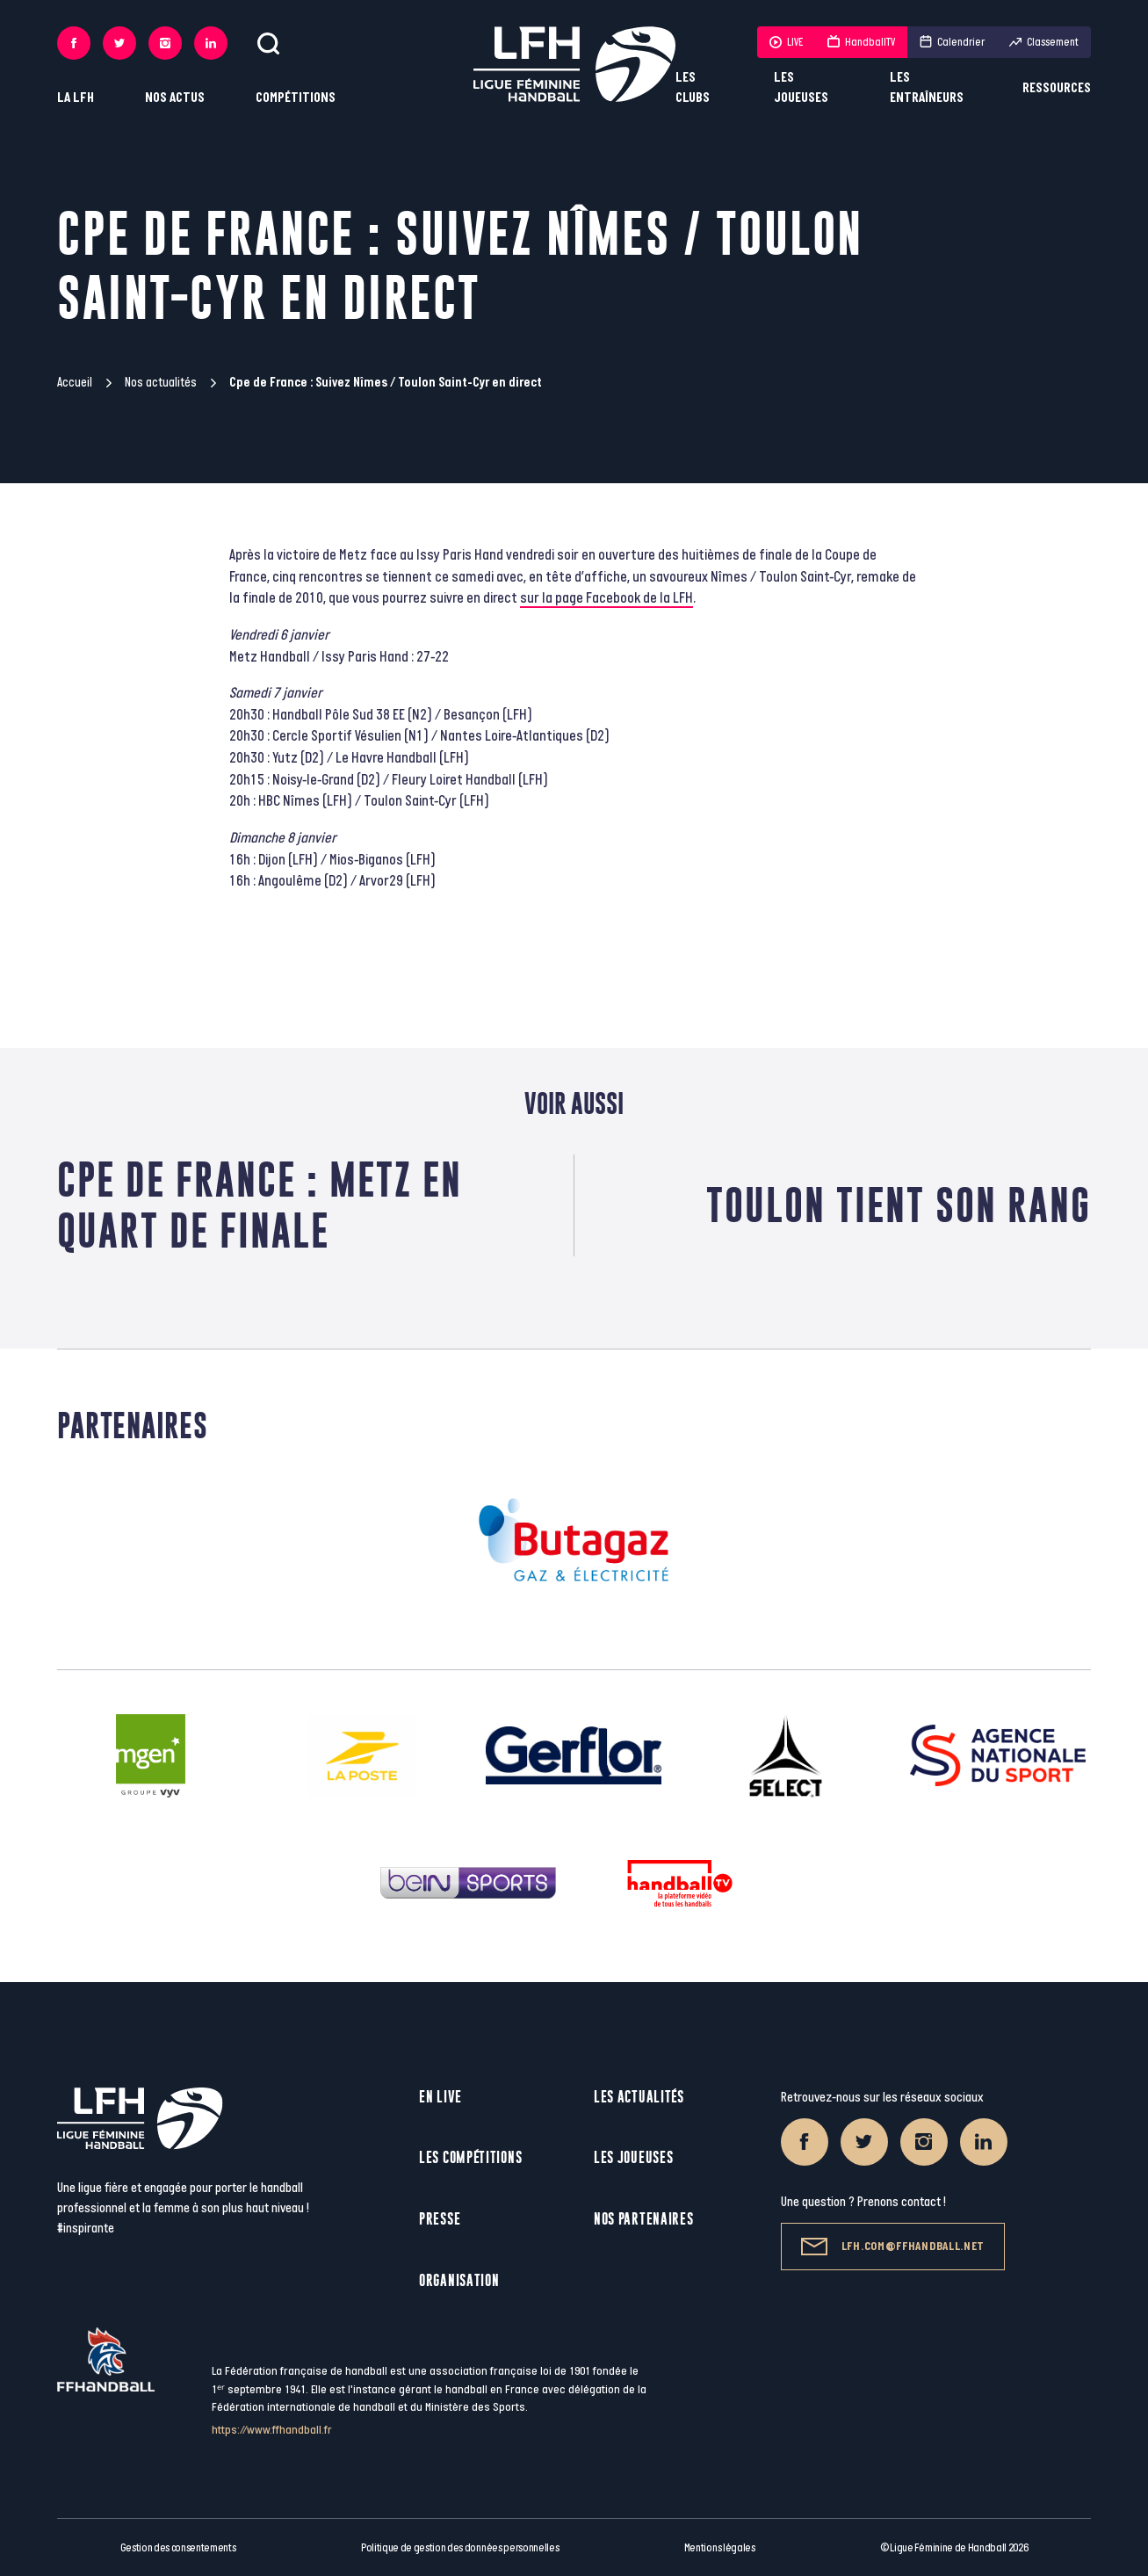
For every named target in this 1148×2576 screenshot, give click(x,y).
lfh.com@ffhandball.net (893, 2246)
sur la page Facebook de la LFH (606, 598)
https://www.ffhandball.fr (272, 2429)
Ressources (1056, 88)
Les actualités (639, 2096)
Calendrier (952, 42)
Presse (439, 2219)
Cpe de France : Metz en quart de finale (259, 1205)
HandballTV (861, 42)
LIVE (786, 42)
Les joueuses (801, 87)
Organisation (459, 2280)
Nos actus (175, 98)
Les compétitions (470, 2157)
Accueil (74, 382)
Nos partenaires (644, 2219)
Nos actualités (161, 382)
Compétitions (296, 98)
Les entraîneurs (927, 87)
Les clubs (692, 87)
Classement (1044, 42)
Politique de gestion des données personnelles (460, 2548)
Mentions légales (719, 2548)
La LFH (75, 98)
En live (440, 2096)
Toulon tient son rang (898, 1205)
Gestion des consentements (178, 2548)
